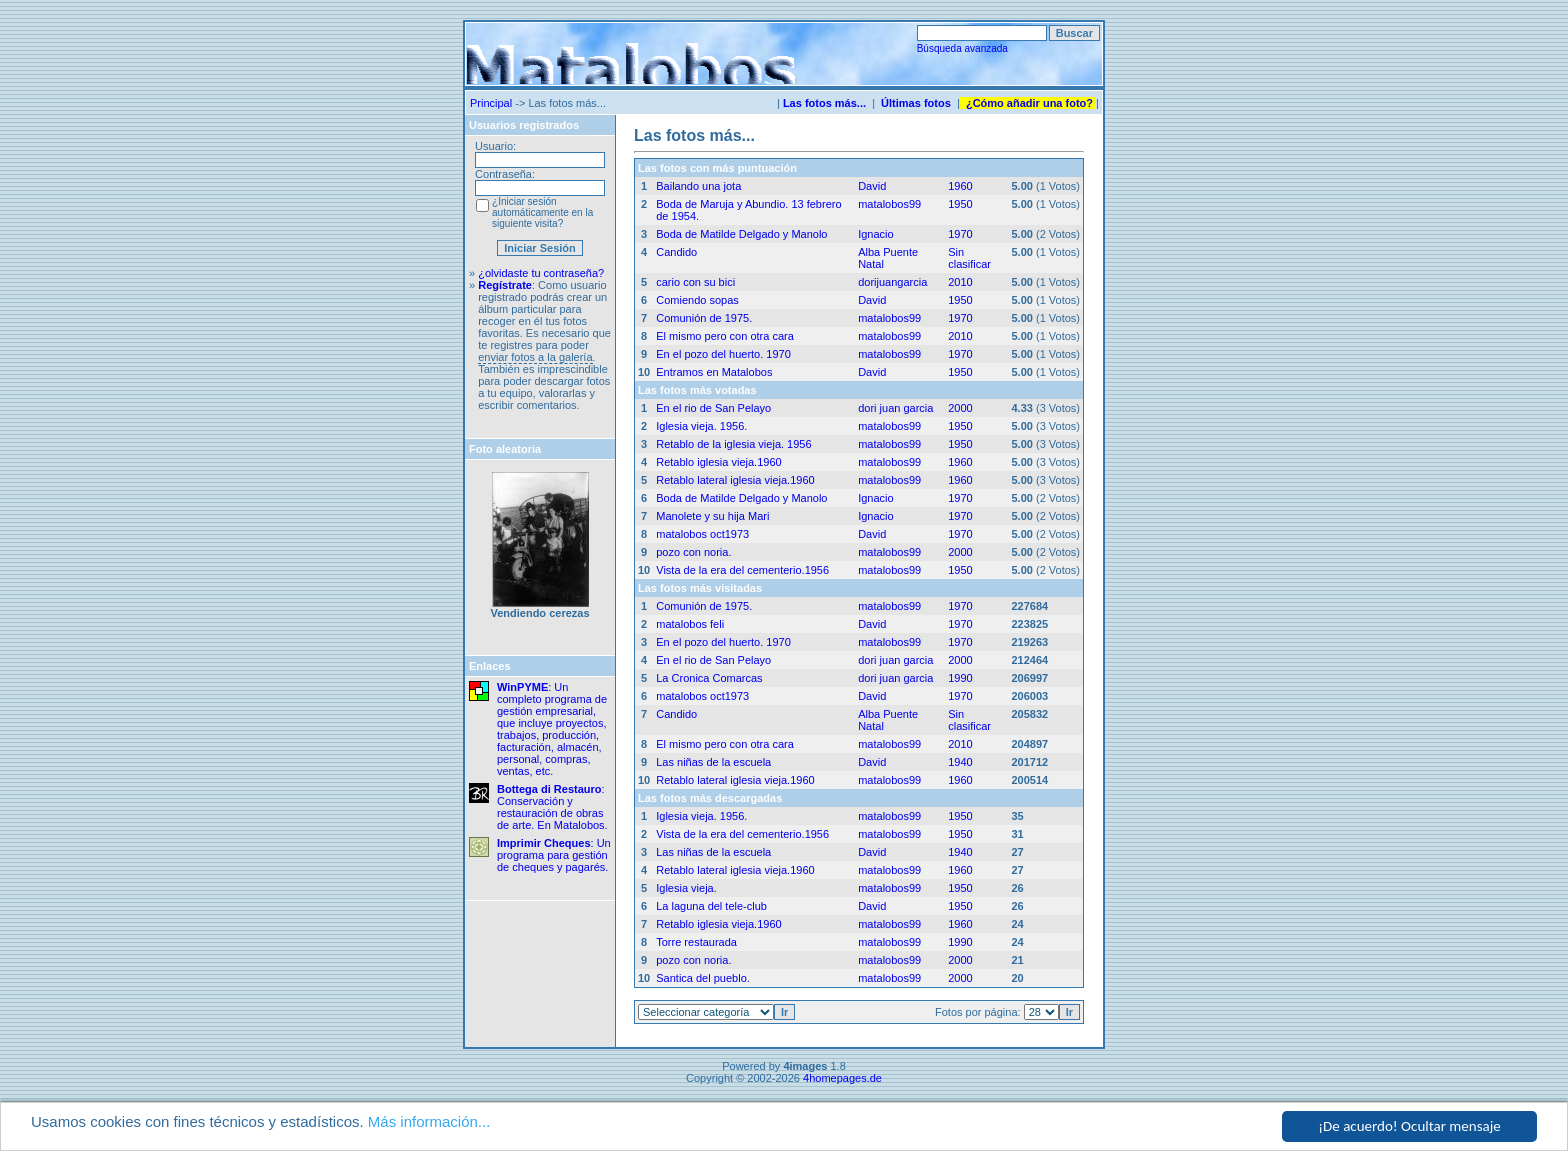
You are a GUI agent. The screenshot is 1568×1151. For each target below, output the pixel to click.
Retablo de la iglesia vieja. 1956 (733, 444)
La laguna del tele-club (711, 906)
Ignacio (875, 234)
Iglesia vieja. (686, 888)
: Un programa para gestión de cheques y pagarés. (554, 855)
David (872, 186)
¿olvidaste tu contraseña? (541, 273)
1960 (960, 186)
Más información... (429, 1122)
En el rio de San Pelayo (713, 408)
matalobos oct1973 (702, 534)
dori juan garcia (895, 408)
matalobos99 (889, 204)
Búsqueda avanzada (962, 48)
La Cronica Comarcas (709, 678)
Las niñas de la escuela (713, 762)
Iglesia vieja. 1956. (701, 426)
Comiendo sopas (697, 300)
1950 (960, 204)
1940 (960, 762)
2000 (960, 408)
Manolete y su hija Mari (712, 516)
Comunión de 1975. (704, 318)
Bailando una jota (698, 186)
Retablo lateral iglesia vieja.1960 (735, 480)
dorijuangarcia (892, 282)
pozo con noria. (693, 552)
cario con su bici (695, 282)
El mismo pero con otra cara (725, 336)
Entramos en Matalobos (714, 372)
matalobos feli (690, 624)
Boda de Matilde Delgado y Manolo (741, 234)
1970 (960, 234)
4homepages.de (842, 1078)
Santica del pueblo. (703, 978)
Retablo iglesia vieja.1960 (718, 462)
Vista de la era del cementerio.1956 (742, 570)
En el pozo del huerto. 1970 (723, 354)
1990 (960, 678)
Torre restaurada (696, 942)
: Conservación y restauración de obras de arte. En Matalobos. (552, 807)
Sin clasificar (969, 258)
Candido (676, 252)
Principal (491, 103)
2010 (960, 282)
